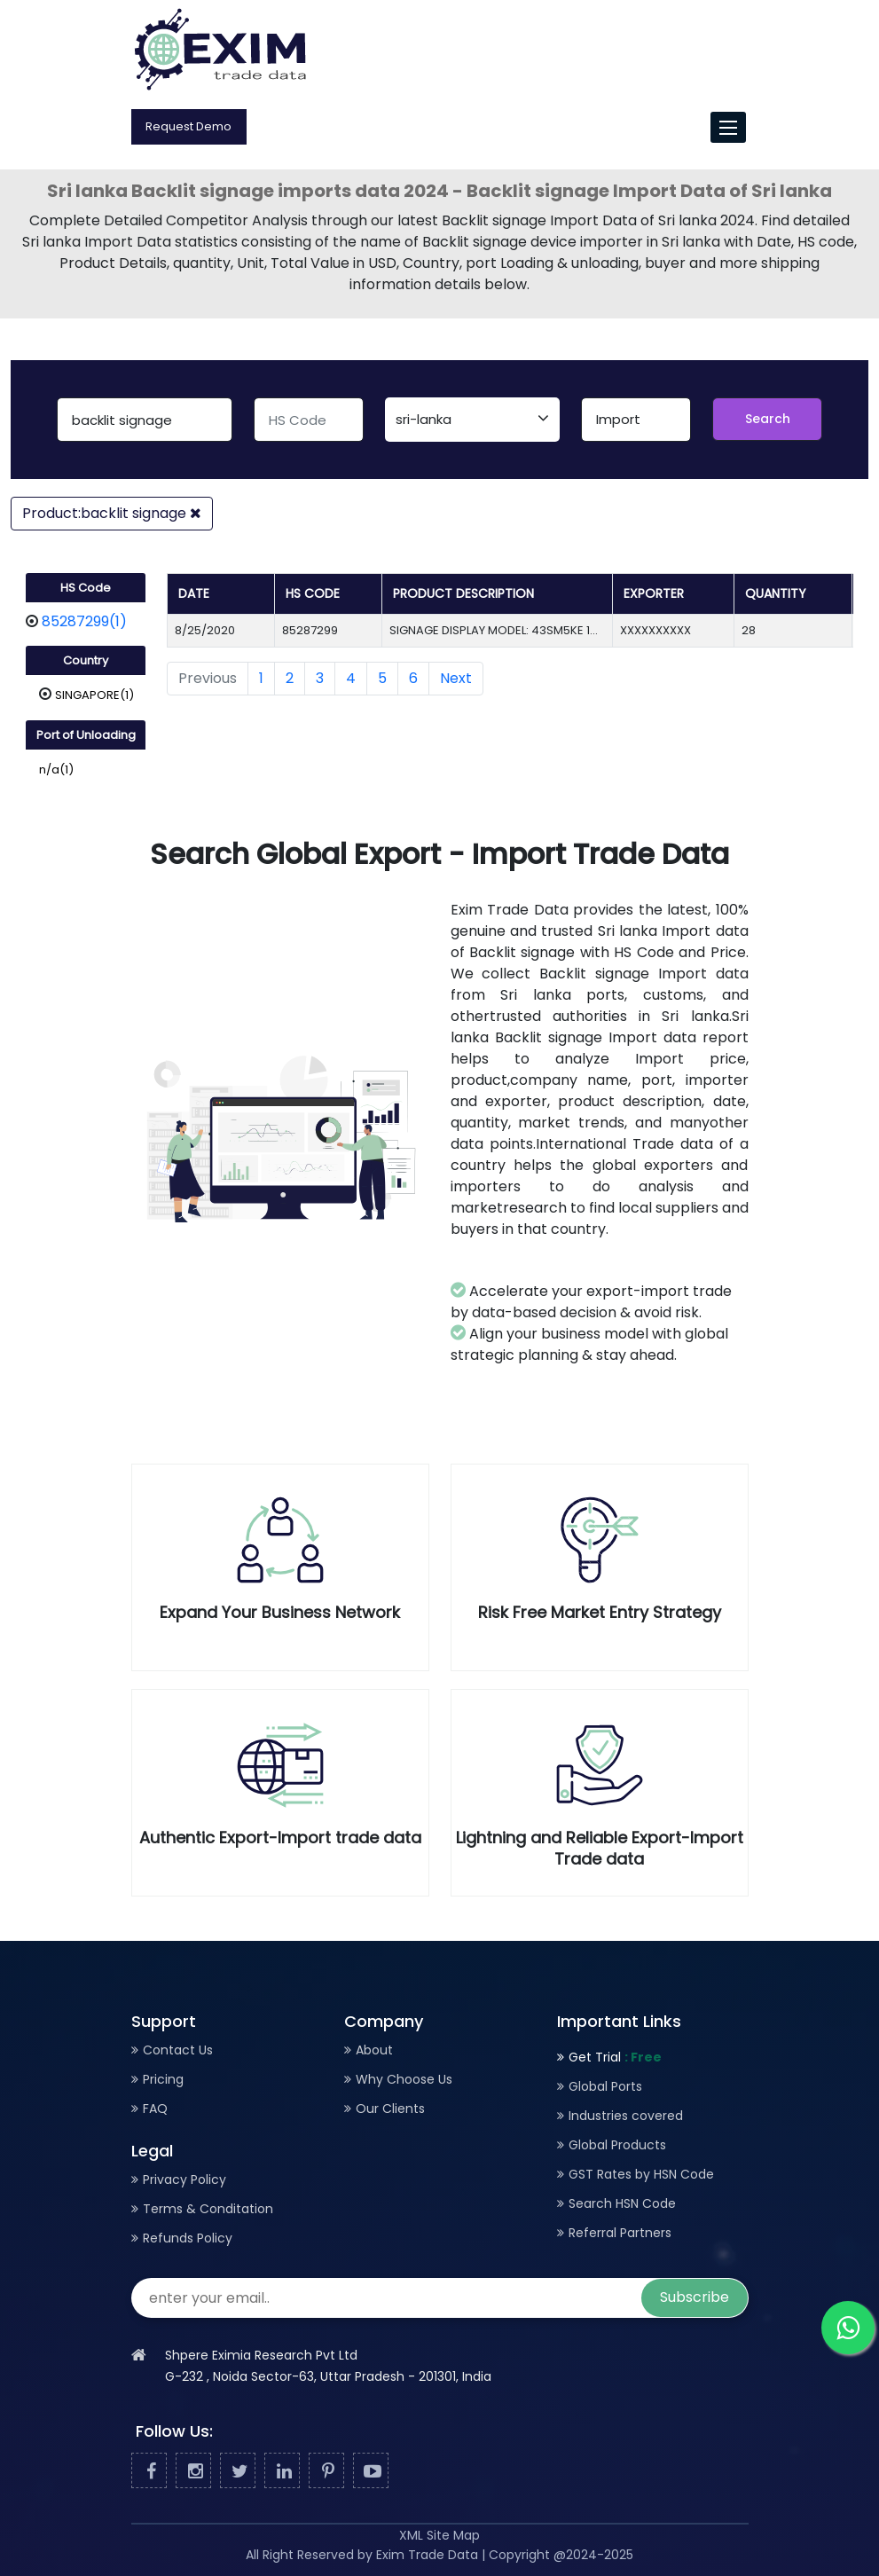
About (374, 2050)
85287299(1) (84, 621)
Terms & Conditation (208, 2209)
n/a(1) (56, 769)
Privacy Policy (184, 2179)
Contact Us (178, 2050)
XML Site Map (439, 2535)
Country (85, 660)
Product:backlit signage (111, 513)
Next (456, 678)
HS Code (85, 587)
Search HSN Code (622, 2203)
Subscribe (694, 2297)
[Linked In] (282, 2471)
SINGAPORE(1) (94, 695)
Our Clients (390, 2108)
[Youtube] (370, 2471)
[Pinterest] (326, 2471)
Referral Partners (620, 2233)
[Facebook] (149, 2471)
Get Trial (615, 2057)
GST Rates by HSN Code (641, 2174)
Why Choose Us (404, 2079)
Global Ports (605, 2086)
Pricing (163, 2079)
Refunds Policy (187, 2238)
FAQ (155, 2108)
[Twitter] (237, 2471)
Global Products (617, 2145)
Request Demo (188, 126)
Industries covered (626, 2115)
